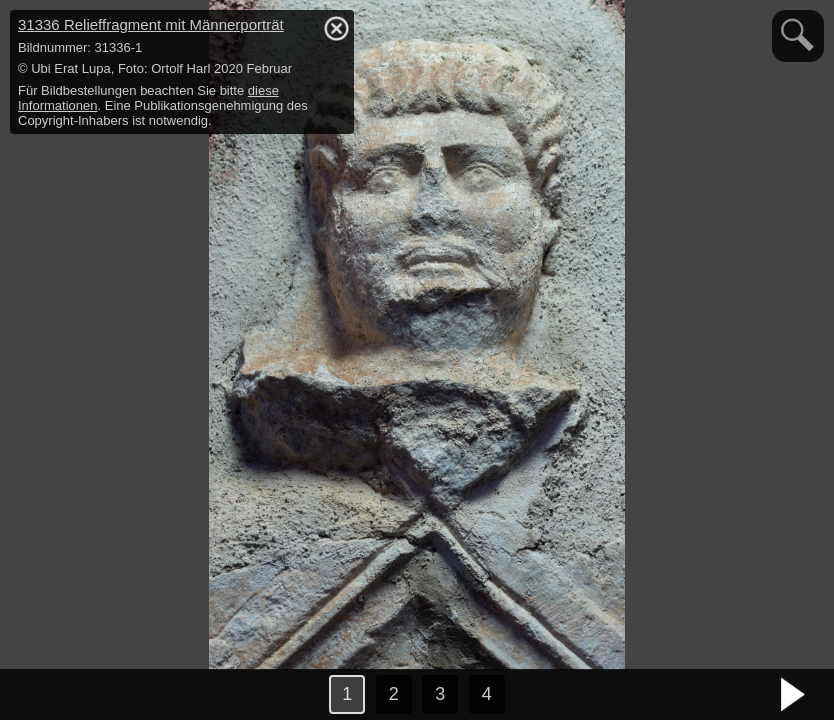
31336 (151, 24)
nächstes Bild (794, 695)
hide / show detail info (336, 28)
